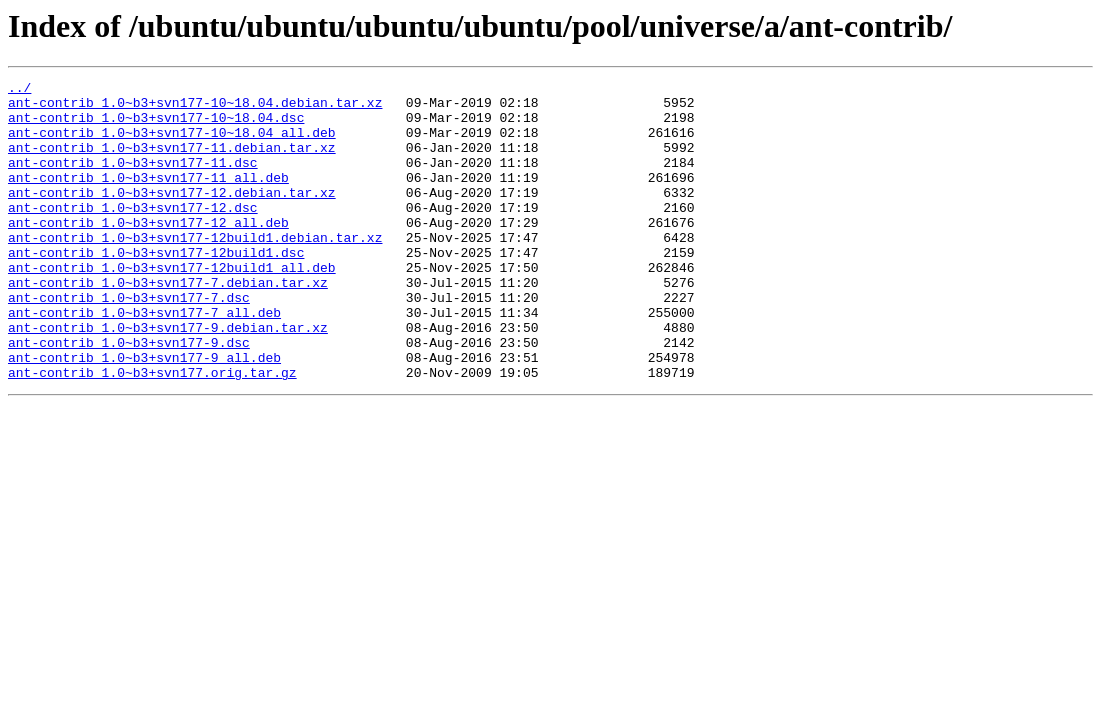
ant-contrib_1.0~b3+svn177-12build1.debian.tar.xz (195, 270)
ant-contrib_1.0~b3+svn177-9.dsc (129, 396)
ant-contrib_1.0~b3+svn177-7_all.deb (144, 360)
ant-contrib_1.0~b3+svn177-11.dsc (133, 180)
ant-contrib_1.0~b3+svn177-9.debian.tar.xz (168, 378)
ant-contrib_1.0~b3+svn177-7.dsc (129, 342)
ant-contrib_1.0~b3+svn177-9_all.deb (144, 414)
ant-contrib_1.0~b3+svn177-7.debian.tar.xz (168, 324)
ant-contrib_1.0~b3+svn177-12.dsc (133, 234)
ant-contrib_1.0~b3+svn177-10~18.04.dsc (156, 126)
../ (19, 90)
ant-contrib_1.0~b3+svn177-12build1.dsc (156, 288)
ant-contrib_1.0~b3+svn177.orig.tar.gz (152, 432)
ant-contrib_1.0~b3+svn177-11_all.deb (148, 198)
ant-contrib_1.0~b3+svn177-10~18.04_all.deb (172, 144)
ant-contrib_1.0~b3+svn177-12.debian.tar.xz (172, 216)
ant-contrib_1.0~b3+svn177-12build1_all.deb (172, 306)
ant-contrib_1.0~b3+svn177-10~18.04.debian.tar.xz (195, 108)
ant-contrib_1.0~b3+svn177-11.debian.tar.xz (172, 162)
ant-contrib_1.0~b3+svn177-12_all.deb (148, 252)
